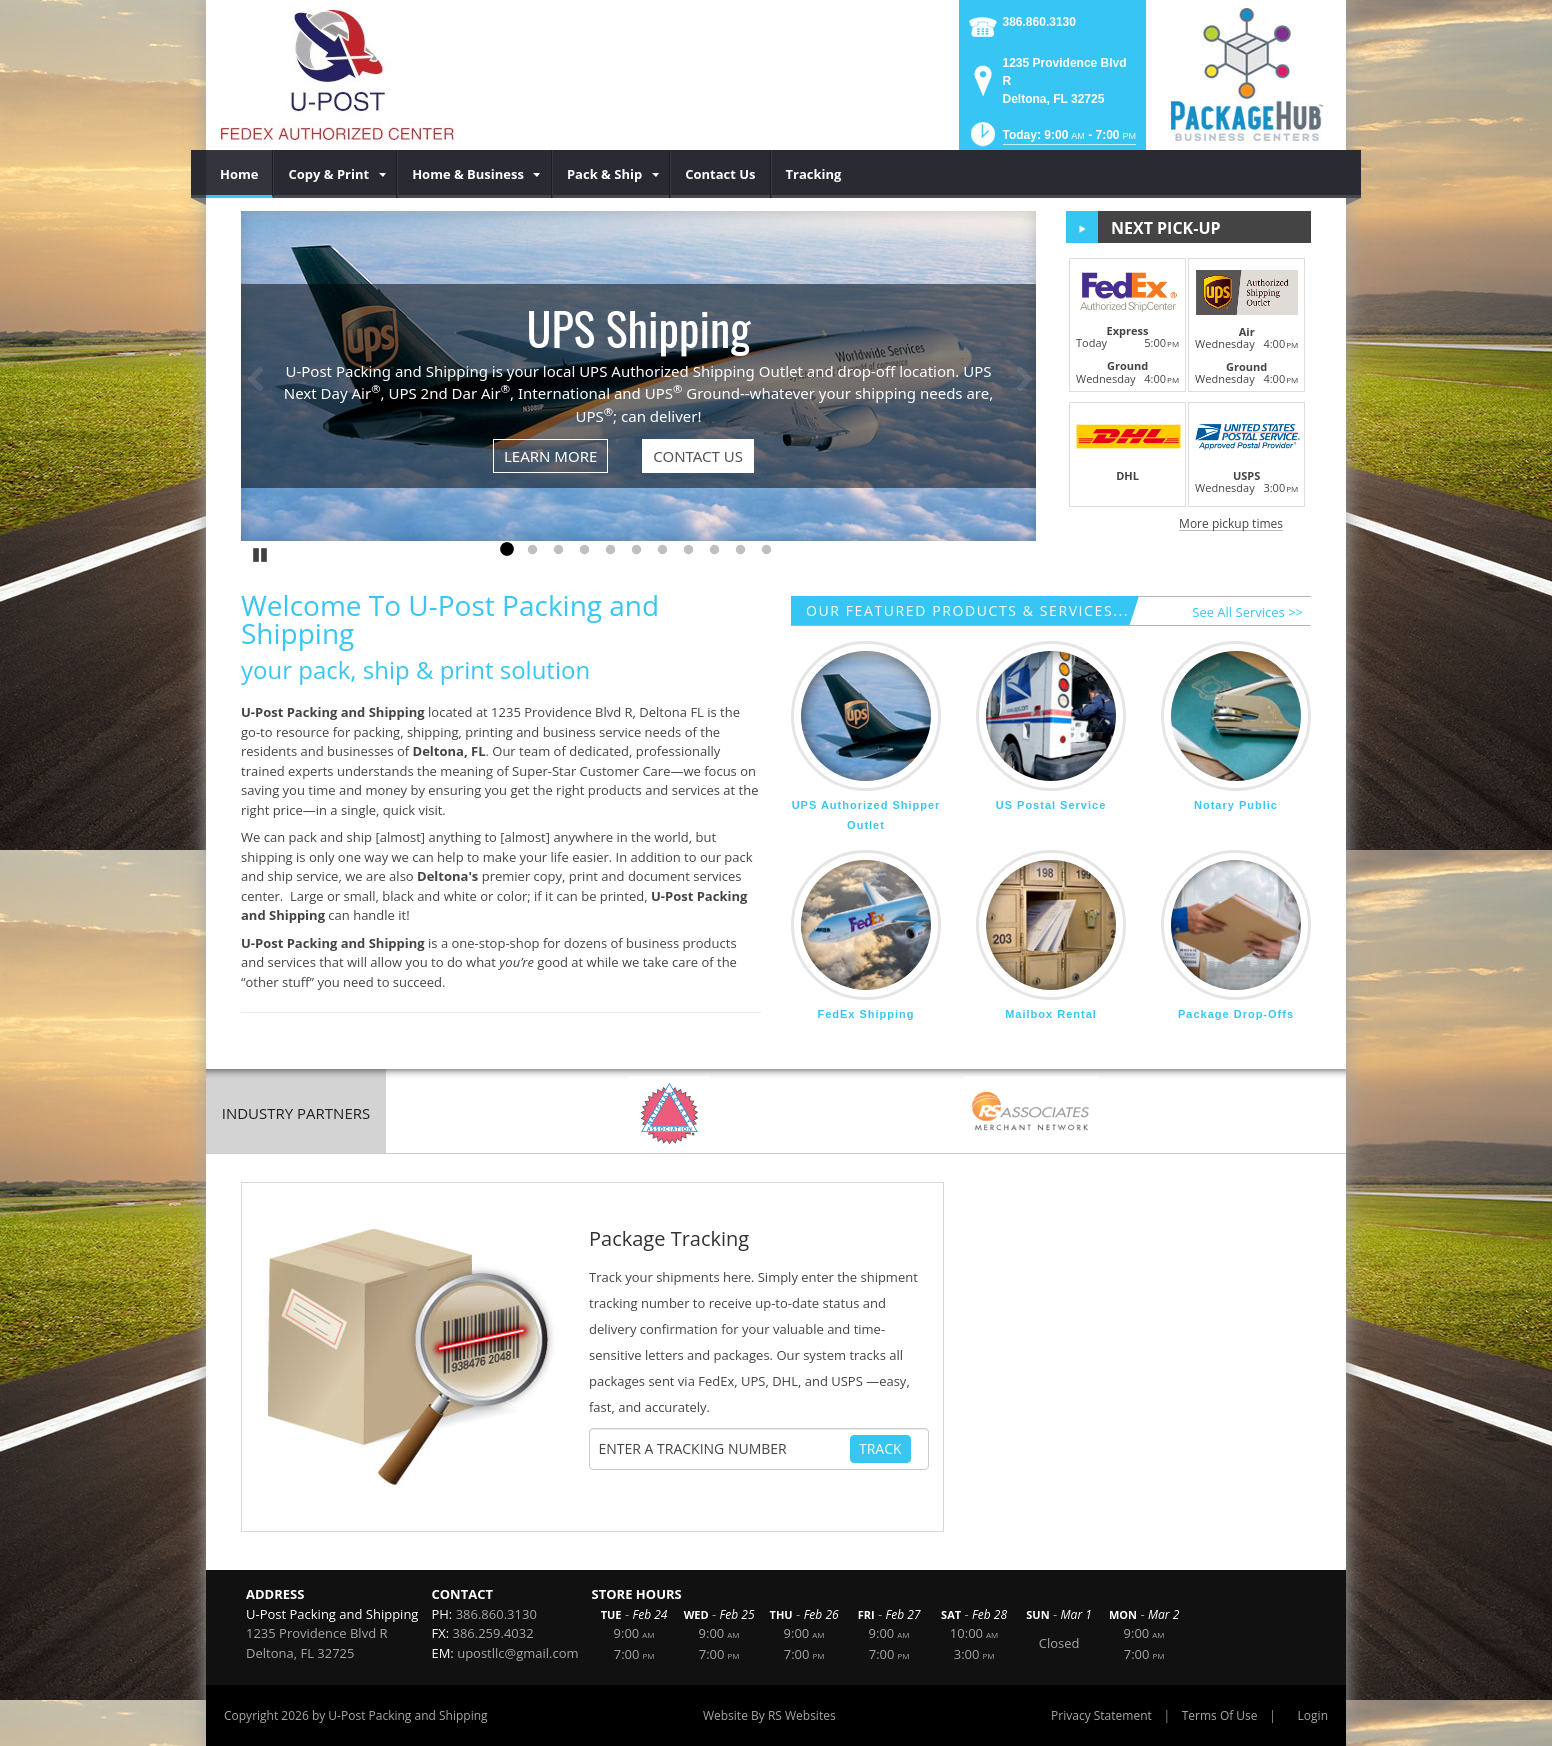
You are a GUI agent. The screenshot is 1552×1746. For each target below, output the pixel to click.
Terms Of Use (1220, 1715)
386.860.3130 (1039, 22)
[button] (1051, 140)
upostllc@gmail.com (517, 1653)
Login (1313, 1715)
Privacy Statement (1101, 1715)
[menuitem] (239, 174)
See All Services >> (1247, 612)
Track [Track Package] (880, 1448)
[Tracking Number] (724, 1449)
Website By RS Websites (769, 1715)
